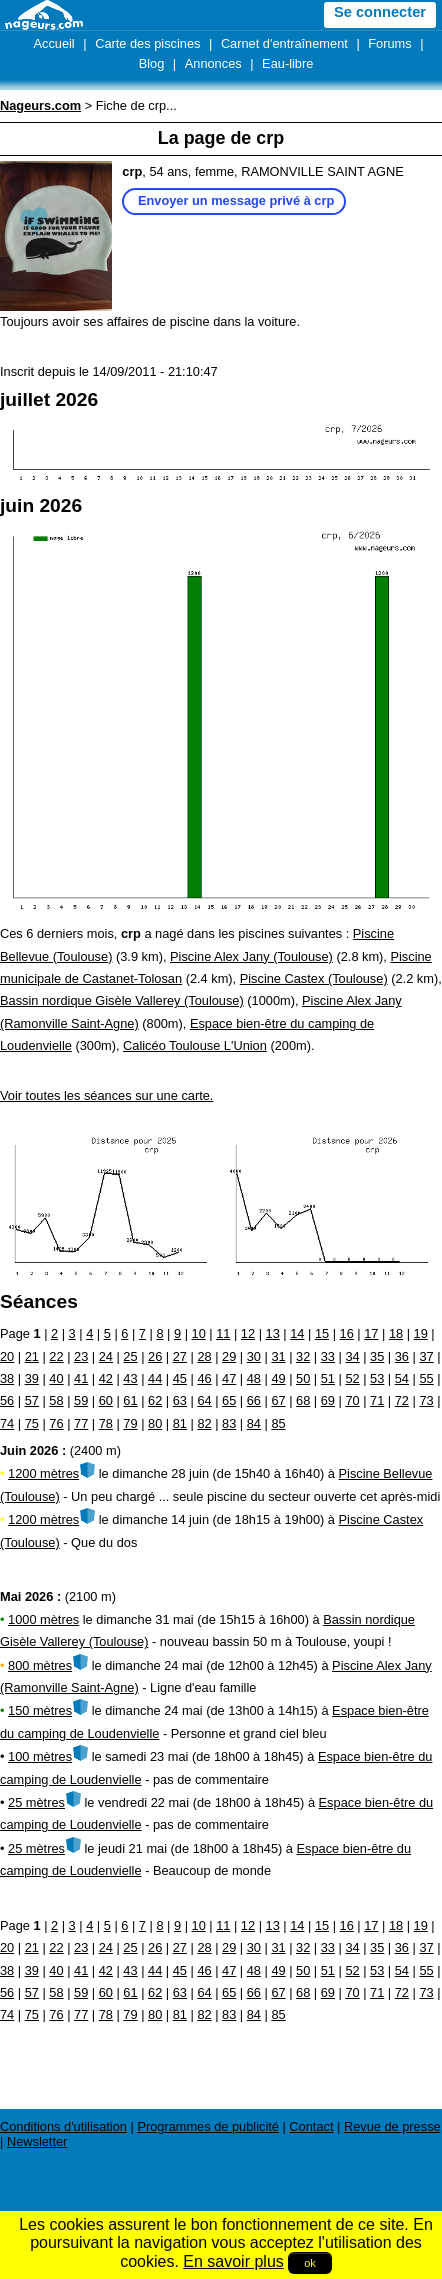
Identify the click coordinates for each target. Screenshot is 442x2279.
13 (273, 1333)
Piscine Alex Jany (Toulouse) (251, 956)
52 (352, 1378)
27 (180, 1356)
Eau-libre (287, 63)
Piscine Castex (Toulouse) (314, 978)
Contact (311, 2126)
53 (377, 1378)
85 (278, 1423)
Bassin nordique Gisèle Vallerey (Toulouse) (122, 1000)
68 (303, 1400)
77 (81, 1423)
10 (199, 1333)
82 (204, 1423)
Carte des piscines (147, 43)
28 (204, 1356)
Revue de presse (392, 2126)
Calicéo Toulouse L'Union (195, 1045)
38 (7, 1378)
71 (377, 1400)
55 (426, 1378)
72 (402, 1400)
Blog (152, 63)
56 (7, 1400)
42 (106, 1378)
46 (204, 1378)
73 (426, 1400)
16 (347, 1333)
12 (248, 1333)
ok (310, 2263)
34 (352, 1356)
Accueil (53, 43)
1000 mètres (43, 1619)
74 (7, 1423)
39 (32, 1378)
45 (180, 1378)
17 (371, 1333)
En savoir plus (233, 2261)
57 (32, 1400)
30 (254, 1356)
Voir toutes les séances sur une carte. (106, 1095)
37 (426, 1356)
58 (56, 1400)
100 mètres (40, 1756)
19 (421, 1333)
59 (81, 1400)
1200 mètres (43, 1473)
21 (32, 1356)
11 (223, 1333)
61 (130, 1400)
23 (81, 1356)
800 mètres (40, 1665)
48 (254, 1378)
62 (155, 1400)
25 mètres (36, 1802)
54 (402, 1378)
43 (130, 1378)
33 (328, 1356)
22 (56, 1356)
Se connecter (380, 12)
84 (254, 1423)
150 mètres (40, 1710)
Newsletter (37, 2141)
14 (297, 1333)
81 (180, 1423)
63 (180, 1400)
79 (130, 1423)
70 (352, 1400)
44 (155, 1378)
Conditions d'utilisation (63, 2126)
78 (106, 1423)
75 (32, 1423)
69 (328, 1400)
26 (155, 1356)
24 (106, 1356)
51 (328, 1378)
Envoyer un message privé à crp (236, 200)
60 (106, 1400)
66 (254, 1400)
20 (7, 1356)
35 (377, 1356)
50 (303, 1378)
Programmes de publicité (208, 2126)
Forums (389, 43)
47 (229, 1378)
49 (278, 1378)
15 (322, 1333)
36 (402, 1356)
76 (56, 1423)
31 (278, 1356)
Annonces (213, 63)
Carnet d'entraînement (284, 43)
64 (204, 1400)
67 (278, 1400)
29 (229, 1356)
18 (396, 1333)
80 (155, 1423)
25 (130, 1356)
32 (303, 1356)
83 (229, 1423)
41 (81, 1378)
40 (56, 1378)
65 (229, 1400)
